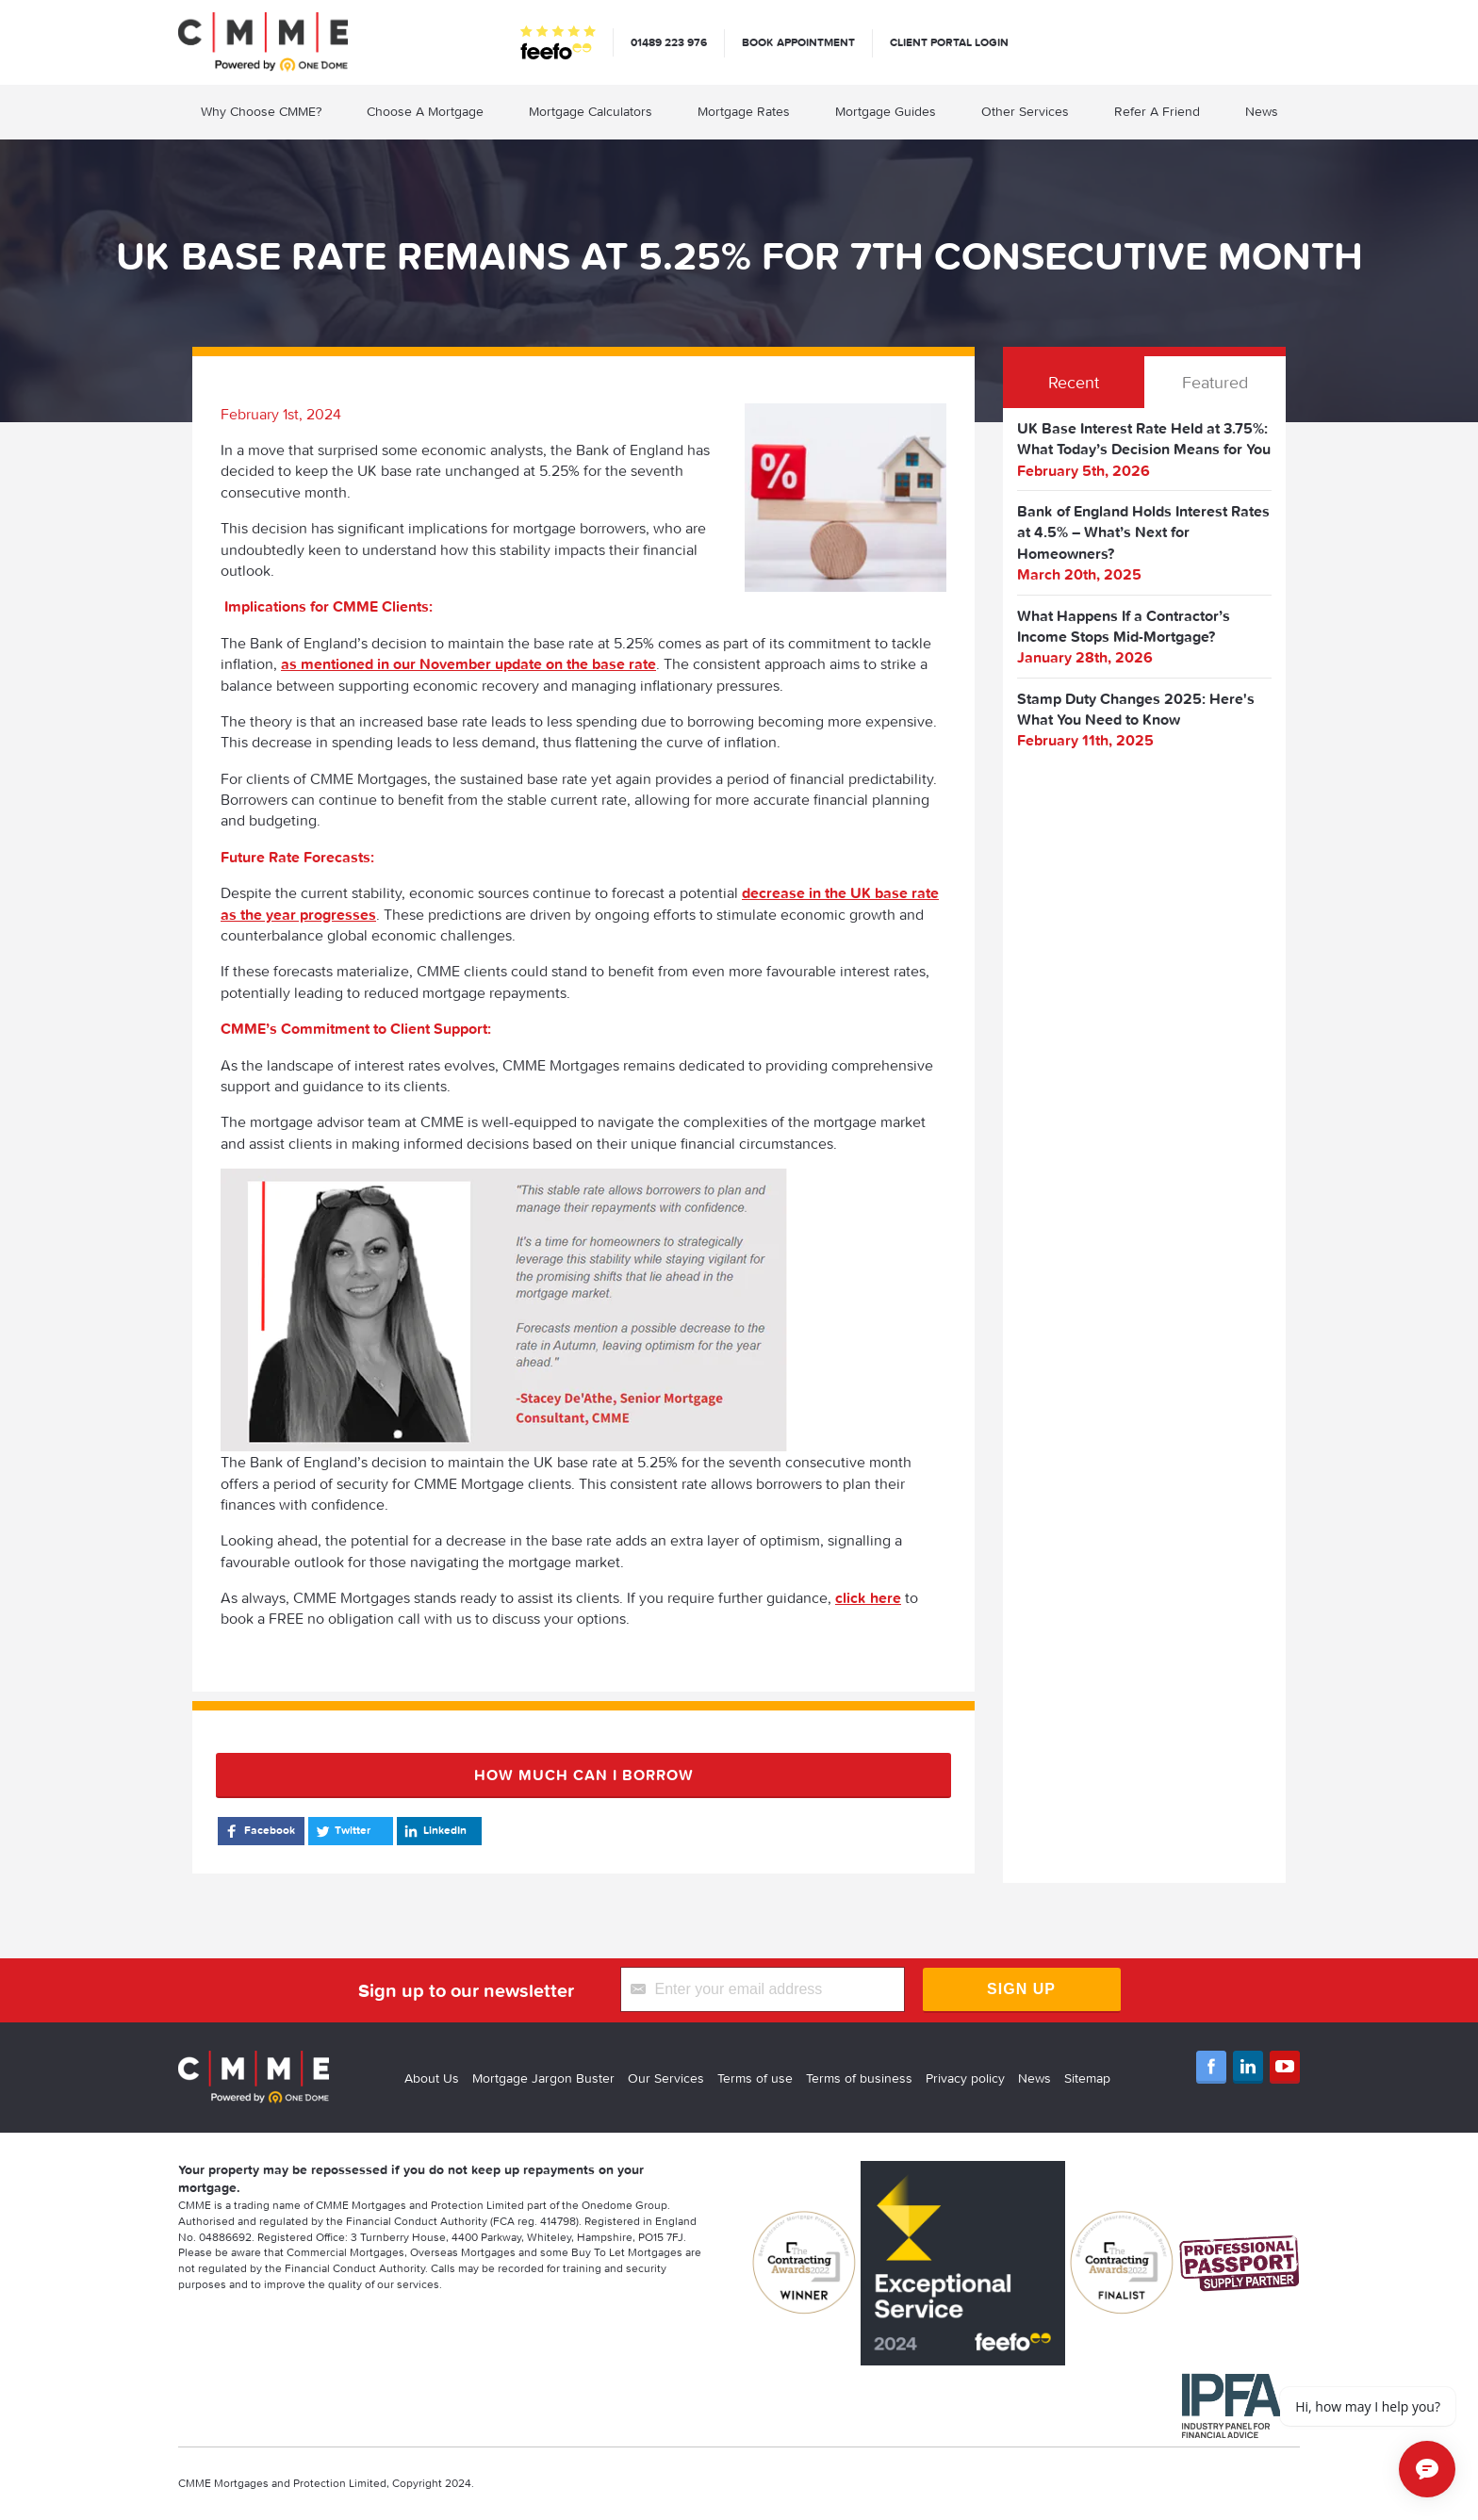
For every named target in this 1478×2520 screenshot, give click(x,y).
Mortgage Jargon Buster (543, 2078)
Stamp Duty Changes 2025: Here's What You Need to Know (1136, 708)
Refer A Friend (1157, 111)
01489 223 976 (669, 42)
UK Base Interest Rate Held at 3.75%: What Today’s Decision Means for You (1144, 438)
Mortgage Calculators (590, 111)
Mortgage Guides (885, 111)
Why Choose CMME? (261, 111)
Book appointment (798, 42)
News (1261, 111)
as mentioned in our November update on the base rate (468, 663)
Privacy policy (965, 2078)
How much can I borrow (584, 1774)
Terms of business (859, 2078)
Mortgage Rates (744, 111)
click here (868, 1597)
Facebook (258, 1831)
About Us (431, 2078)
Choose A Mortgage (425, 111)
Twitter (341, 1831)
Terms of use (755, 2078)
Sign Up (1021, 1989)
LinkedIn (434, 1831)
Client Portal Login (949, 42)
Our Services (666, 2078)
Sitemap (1087, 2078)
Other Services (1025, 111)
